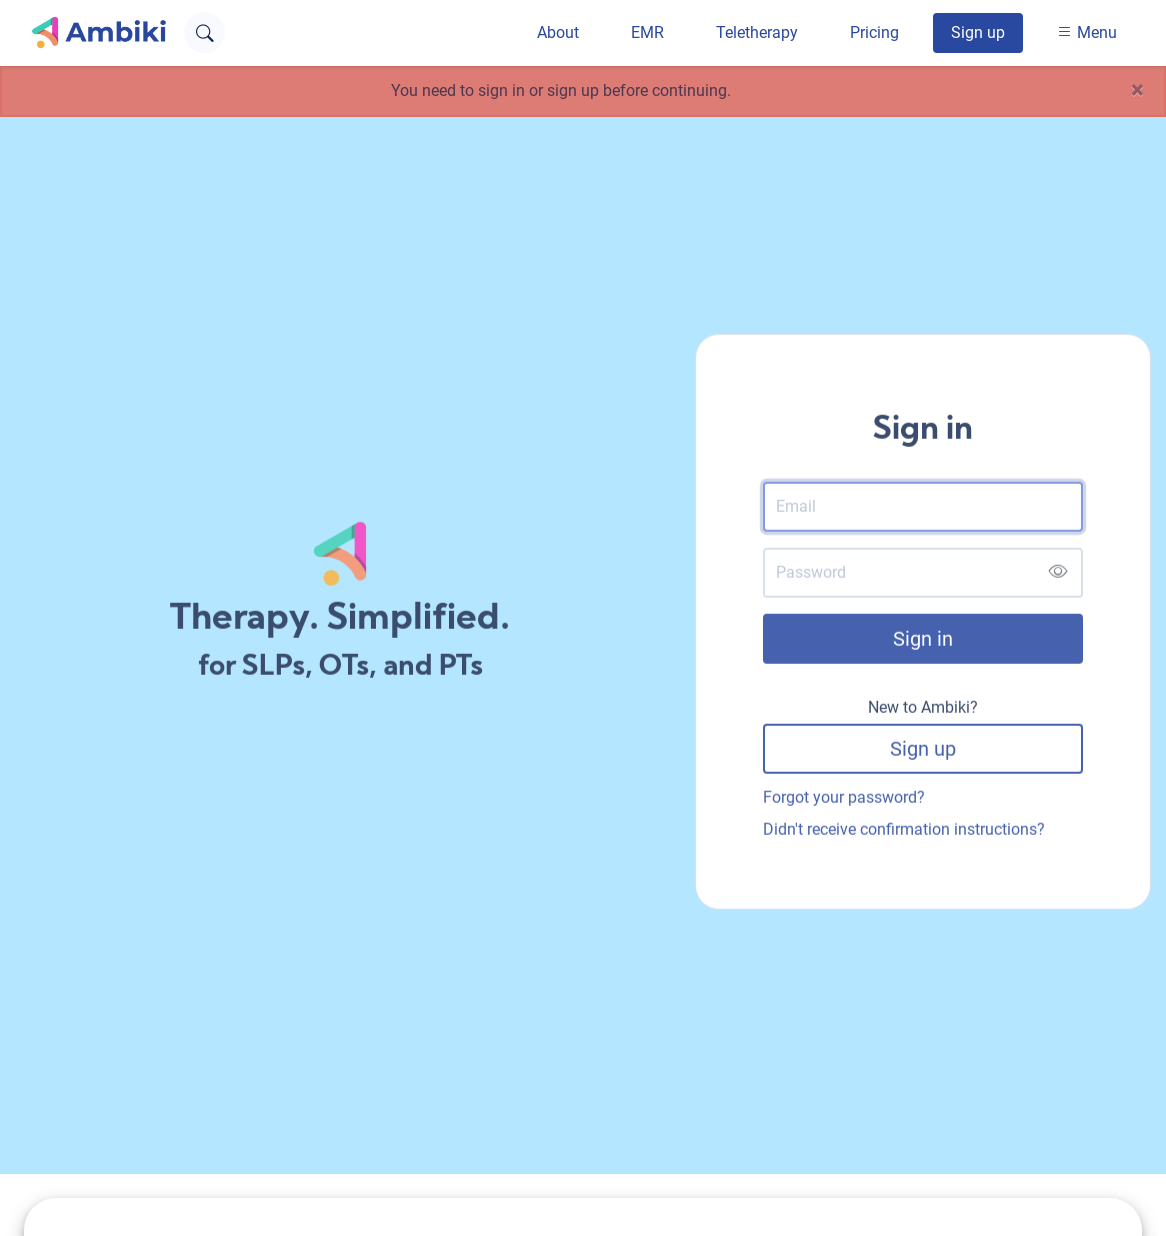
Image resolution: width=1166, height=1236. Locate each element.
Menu (1087, 32)
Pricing (874, 32)
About (558, 32)
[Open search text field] (204, 32)
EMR (647, 32)
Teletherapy (757, 32)
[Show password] (1057, 575)
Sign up (978, 32)
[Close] (1137, 91)
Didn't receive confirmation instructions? (904, 831)
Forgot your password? (844, 799)
